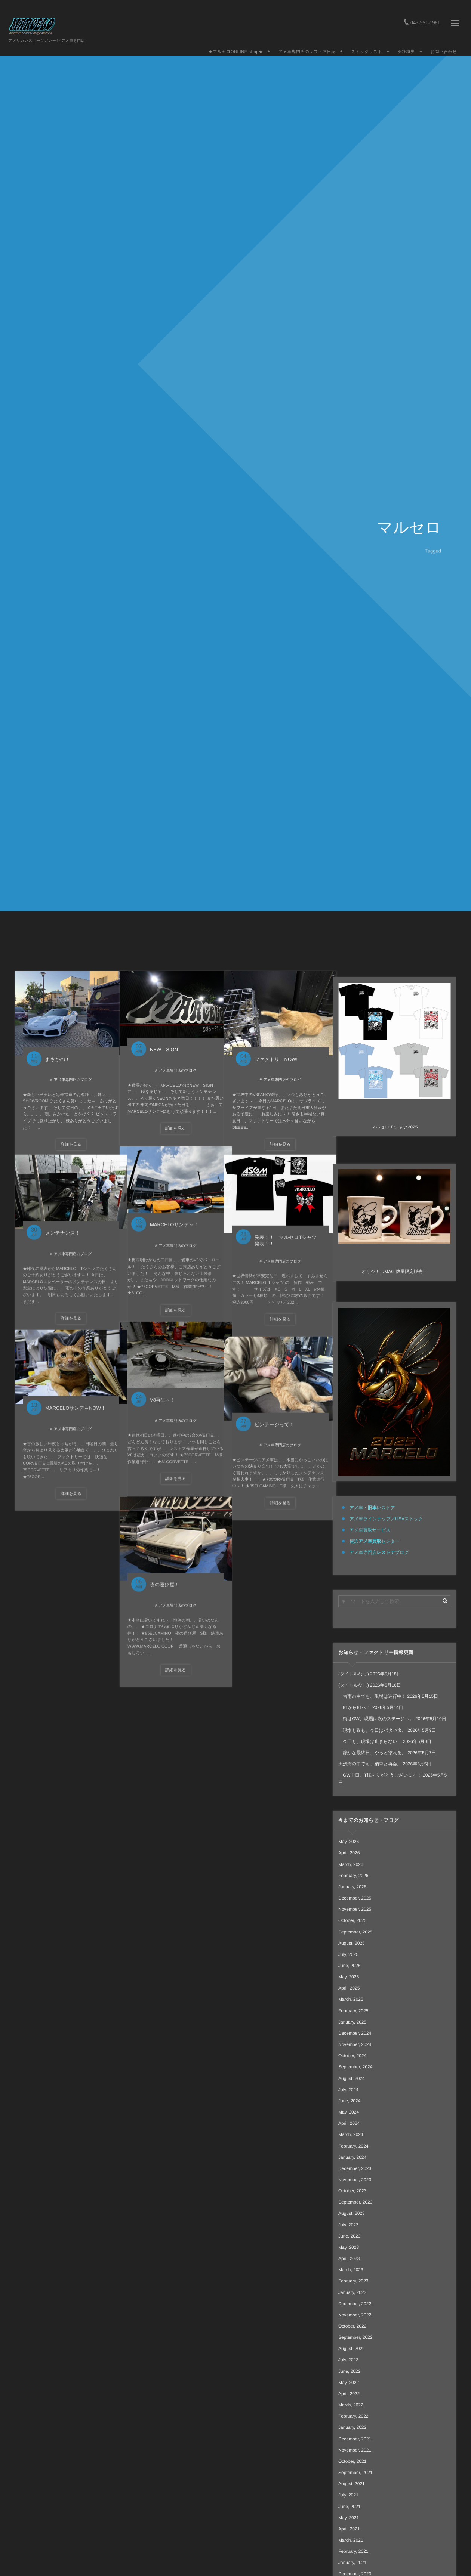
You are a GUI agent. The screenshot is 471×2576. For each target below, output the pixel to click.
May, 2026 (348, 1841)
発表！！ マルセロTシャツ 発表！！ (282, 1235)
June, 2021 (349, 2506)
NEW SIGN (163, 1041)
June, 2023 (349, 2236)
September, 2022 (355, 2337)
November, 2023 (354, 2179)
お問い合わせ (441, 43)
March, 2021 (350, 2540)
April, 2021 (349, 2529)
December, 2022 (354, 2303)
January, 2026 (352, 1886)
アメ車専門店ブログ (379, 1552)
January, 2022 (352, 2427)
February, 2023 (353, 2281)
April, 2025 (349, 1988)
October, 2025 (352, 1920)
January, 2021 (352, 2562)
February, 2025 (353, 2010)
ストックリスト (363, 43)
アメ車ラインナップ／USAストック (386, 1518)
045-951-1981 (422, 11)
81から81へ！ (354, 1707)
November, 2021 (354, 2450)
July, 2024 (348, 2089)
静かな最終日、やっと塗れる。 (372, 1752)
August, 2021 (351, 2483)
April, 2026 (349, 1852)
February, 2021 (353, 2551)
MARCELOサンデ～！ (173, 1220)
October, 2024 (352, 2055)
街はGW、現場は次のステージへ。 (376, 1718)
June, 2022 (349, 2371)
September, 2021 (355, 2472)
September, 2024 (355, 2066)
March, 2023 (350, 2269)
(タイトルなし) (353, 1673)
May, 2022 (348, 2382)
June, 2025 (349, 1965)
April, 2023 (349, 2258)
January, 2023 (352, 2292)
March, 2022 (350, 2405)
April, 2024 (349, 2123)
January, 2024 (352, 2157)
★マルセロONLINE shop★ (233, 43)
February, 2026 (353, 1875)
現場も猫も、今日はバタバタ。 (372, 1730)
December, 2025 (354, 1898)
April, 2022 (349, 2393)
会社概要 (403, 43)
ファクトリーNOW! (274, 1049)
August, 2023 (351, 2213)
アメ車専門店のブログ (65, 1068)
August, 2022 (351, 2348)
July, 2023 (348, 2224)
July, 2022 (348, 2359)
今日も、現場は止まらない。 (370, 1741)
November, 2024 (354, 2044)
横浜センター (374, 1541)
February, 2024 (353, 2146)
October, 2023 (352, 2190)
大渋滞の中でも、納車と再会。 (369, 1764)
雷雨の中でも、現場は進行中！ (372, 1696)
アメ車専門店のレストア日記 (304, 43)
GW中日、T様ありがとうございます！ (380, 1775)
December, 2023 (354, 2168)
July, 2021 (348, 2495)
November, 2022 (354, 2315)
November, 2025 (354, 1909)
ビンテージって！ (273, 1418)
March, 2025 (350, 1999)
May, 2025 (348, 1976)
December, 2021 (354, 2439)
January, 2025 (352, 2022)
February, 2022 (353, 2416)
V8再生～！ (161, 1395)
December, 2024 (354, 2033)
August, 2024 (351, 2078)
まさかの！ (56, 1049)
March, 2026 (350, 1864)
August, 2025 (351, 1943)
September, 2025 (355, 1932)
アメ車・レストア (372, 1507)
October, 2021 (352, 2461)
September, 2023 (355, 2202)
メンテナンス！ (61, 1228)
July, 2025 (348, 1954)
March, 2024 (350, 2134)
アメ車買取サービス (370, 1530)
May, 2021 (348, 2517)
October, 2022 (352, 2326)
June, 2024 (349, 2100)
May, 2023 (348, 2247)
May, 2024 (348, 2112)
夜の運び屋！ (163, 1579)
